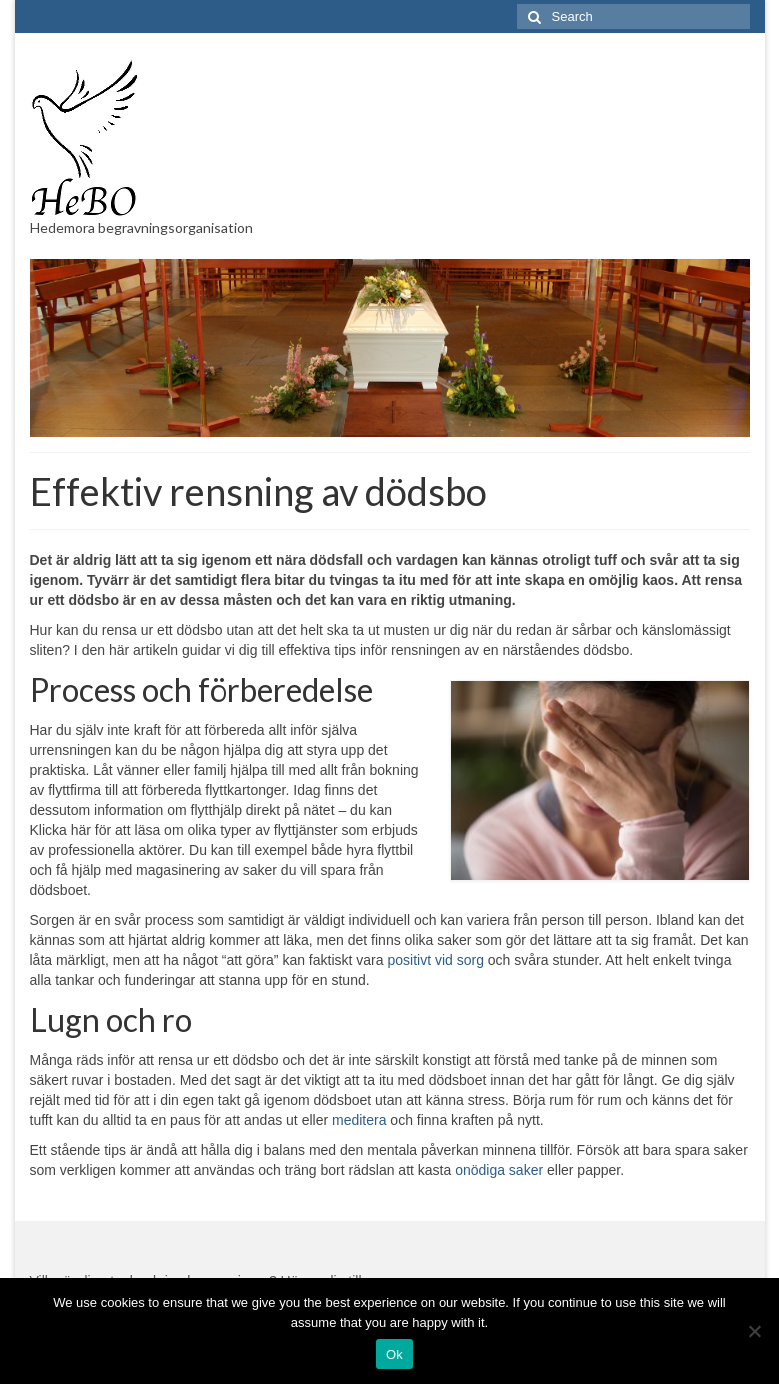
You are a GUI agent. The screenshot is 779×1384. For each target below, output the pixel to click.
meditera (359, 1120)
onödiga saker (499, 1170)
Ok (394, 1354)
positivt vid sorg (435, 960)
